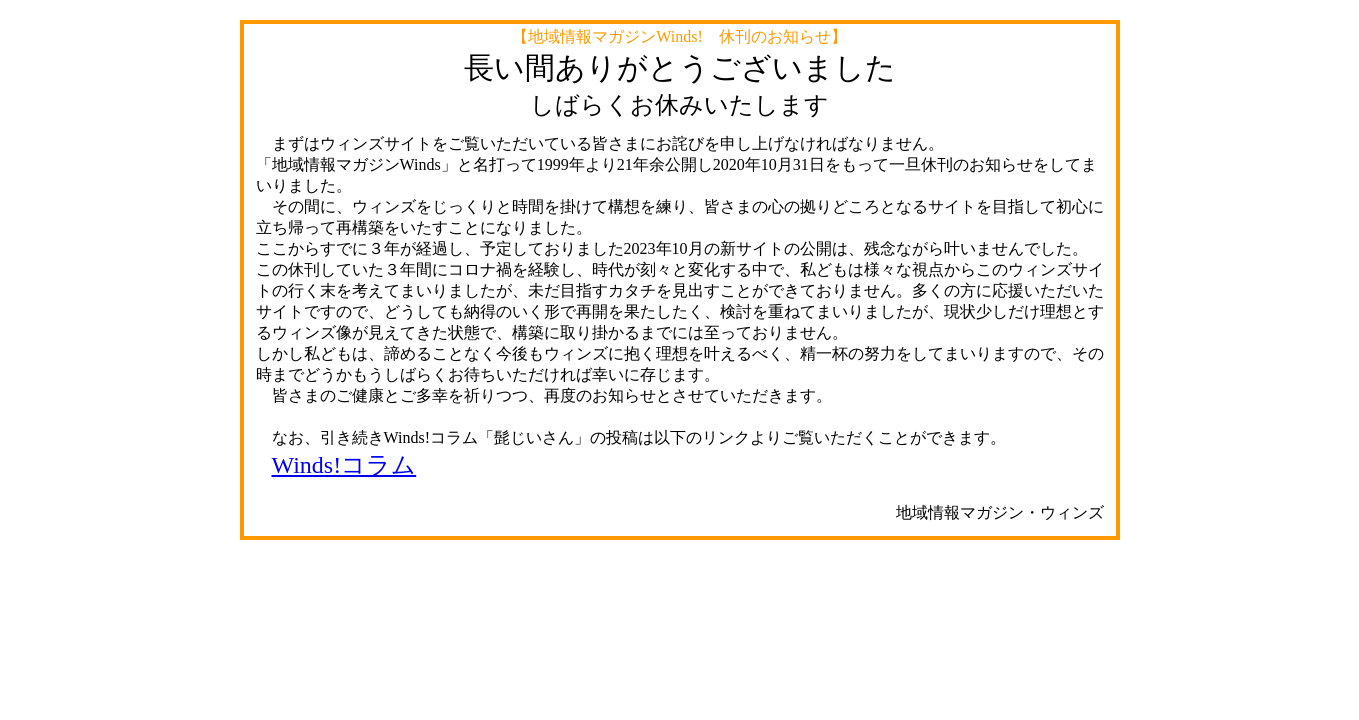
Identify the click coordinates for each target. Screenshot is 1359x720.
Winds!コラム (344, 465)
